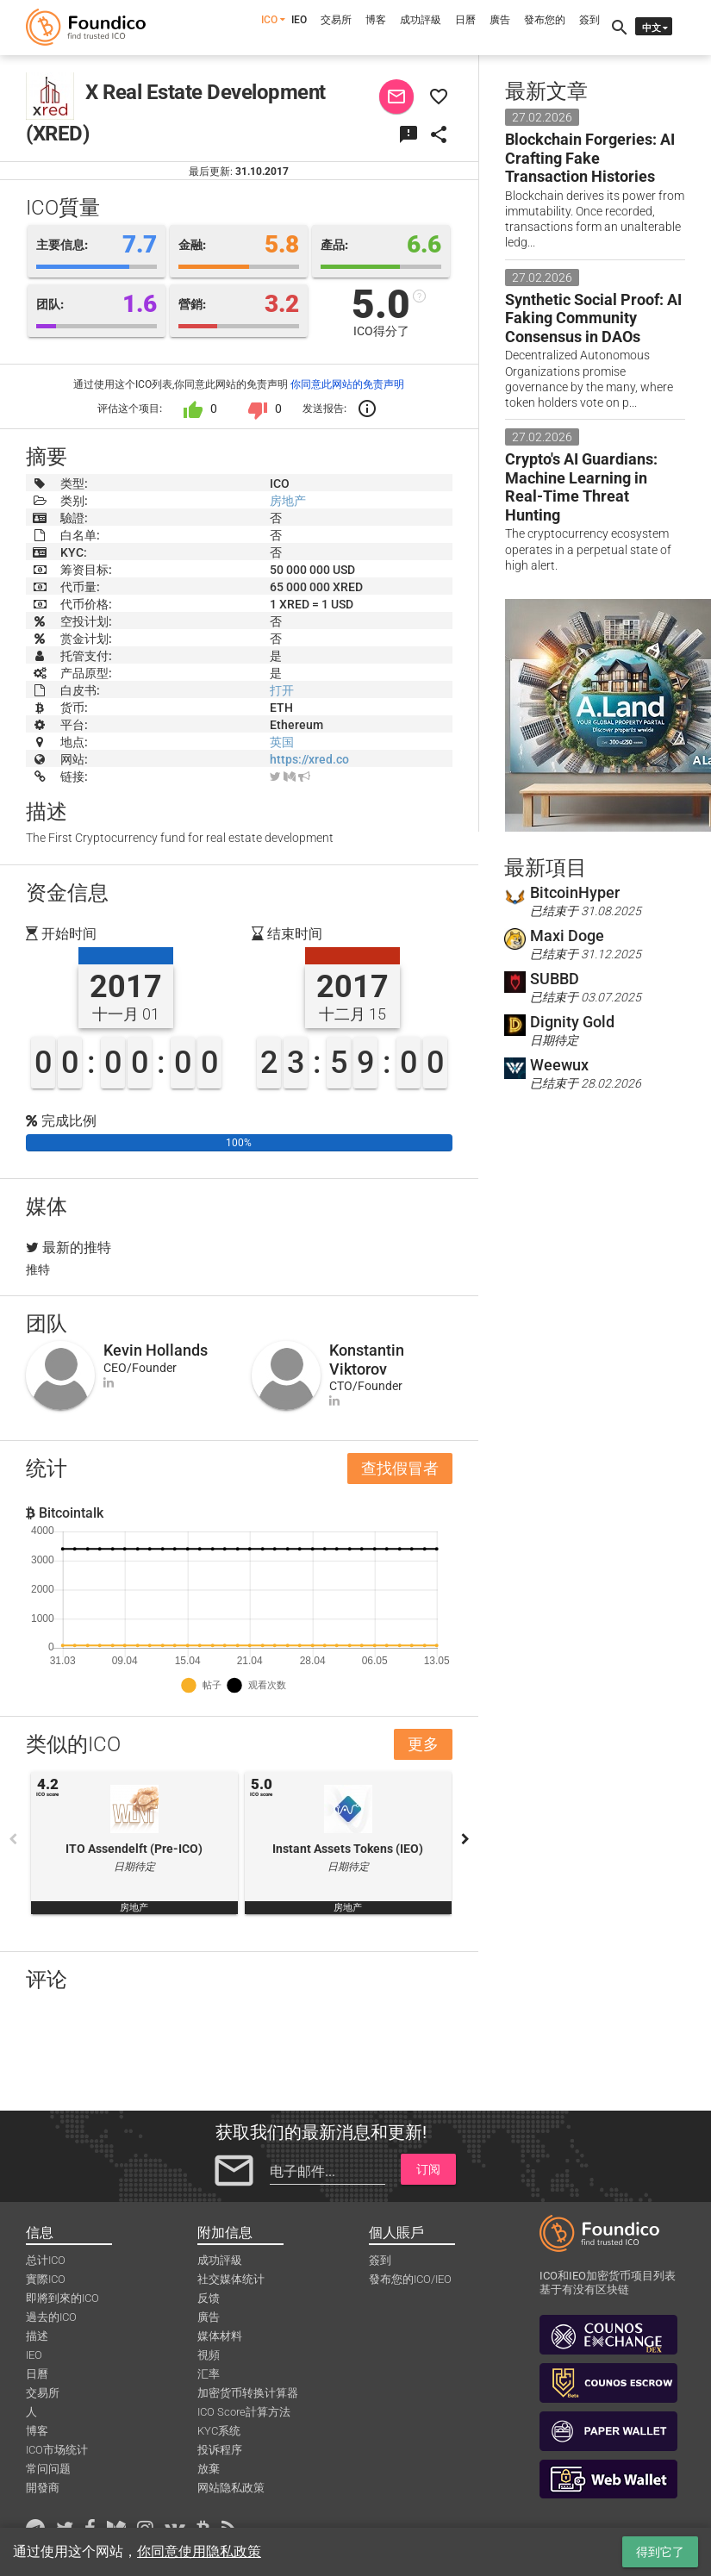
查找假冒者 (400, 1468)
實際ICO (45, 2279)
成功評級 (420, 20)
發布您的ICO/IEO (410, 2279)
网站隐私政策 (231, 2487)
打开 (282, 690)
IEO (299, 20)
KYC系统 (218, 2430)
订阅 (428, 2169)
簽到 (589, 20)
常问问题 (48, 2468)
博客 (375, 20)
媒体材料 (219, 2336)
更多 (423, 1744)
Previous (13, 1839)
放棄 (208, 2468)
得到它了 (660, 2552)
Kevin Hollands (155, 1350)
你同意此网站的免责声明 (347, 384)
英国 (282, 742)
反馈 (208, 2298)
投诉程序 (219, 2449)
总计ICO (45, 2260)
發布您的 (544, 20)
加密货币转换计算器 (247, 2392)
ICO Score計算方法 (243, 2411)
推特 (38, 1269)
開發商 (42, 2487)
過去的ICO (51, 2317)
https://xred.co (309, 759)
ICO (269, 20)
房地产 (288, 501)
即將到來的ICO (62, 2298)
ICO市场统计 (57, 2449)
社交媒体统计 (231, 2279)
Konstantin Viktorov (366, 1359)
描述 (37, 2336)
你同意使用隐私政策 (199, 2551)
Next (465, 1839)
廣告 (500, 20)
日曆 (465, 20)
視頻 (208, 2354)
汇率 (208, 2373)
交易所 (336, 20)
